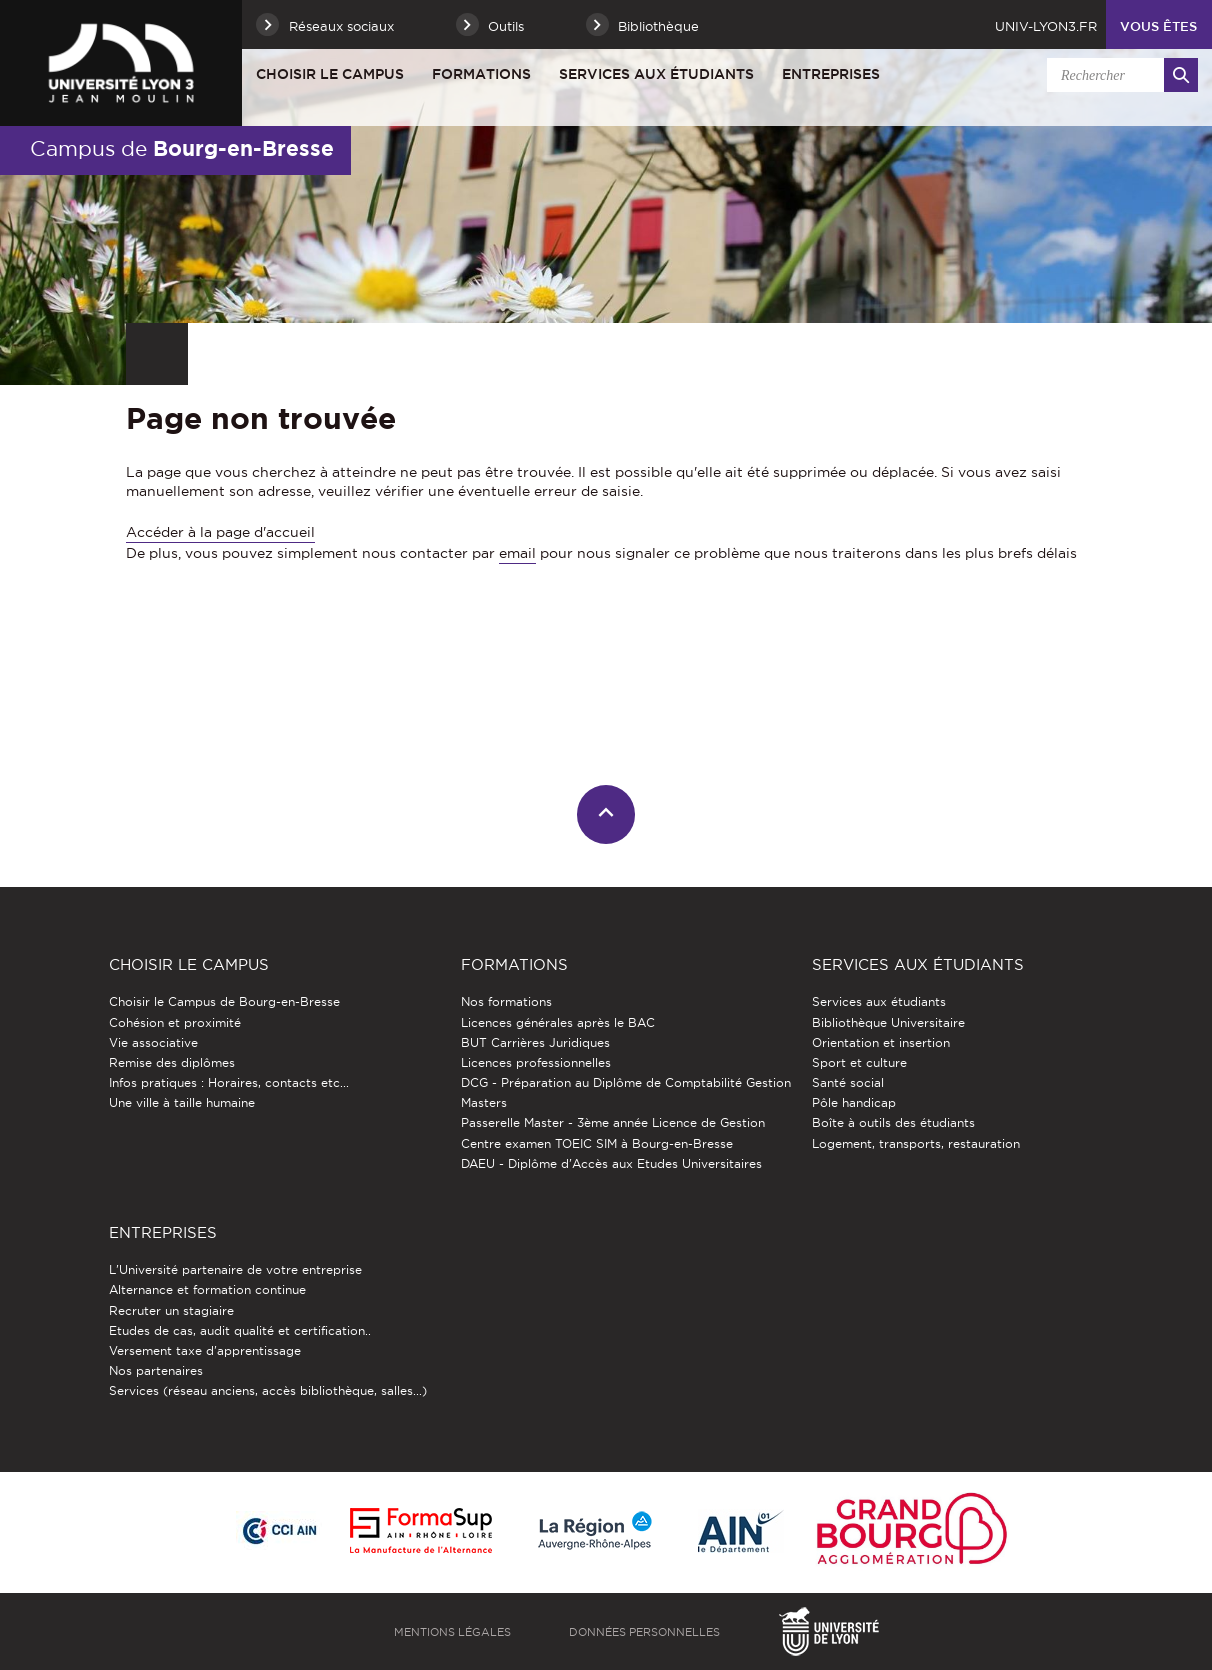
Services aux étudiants (656, 74)
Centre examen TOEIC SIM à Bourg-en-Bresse (597, 1143)
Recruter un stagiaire (171, 1310)
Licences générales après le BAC (558, 1022)
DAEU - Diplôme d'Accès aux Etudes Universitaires (611, 1163)
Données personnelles (644, 1632)
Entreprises (831, 74)
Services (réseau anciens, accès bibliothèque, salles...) (268, 1390)
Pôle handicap (854, 1102)
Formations (481, 74)
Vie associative (153, 1042)
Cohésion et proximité (175, 1022)
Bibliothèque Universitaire (888, 1022)
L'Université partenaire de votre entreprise (235, 1269)
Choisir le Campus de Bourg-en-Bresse (224, 1001)
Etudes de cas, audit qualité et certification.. (240, 1330)
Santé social (848, 1082)
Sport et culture (859, 1062)
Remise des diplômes (172, 1062)
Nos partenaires (156, 1370)
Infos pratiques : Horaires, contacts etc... (229, 1082)
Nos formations (506, 1001)
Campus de (182, 148)
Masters (484, 1102)
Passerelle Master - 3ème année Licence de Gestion (613, 1122)
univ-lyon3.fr (1046, 26)
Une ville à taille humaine (182, 1102)
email (517, 553)
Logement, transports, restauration (916, 1143)
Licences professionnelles (536, 1062)
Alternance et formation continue (207, 1289)
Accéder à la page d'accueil (220, 532)
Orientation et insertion (881, 1042)
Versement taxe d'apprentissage (205, 1350)
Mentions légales (452, 1632)
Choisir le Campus (330, 74)
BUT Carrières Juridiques (535, 1042)
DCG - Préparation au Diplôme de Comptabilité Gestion (626, 1082)
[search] (1119, 75)
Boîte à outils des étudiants (893, 1122)
